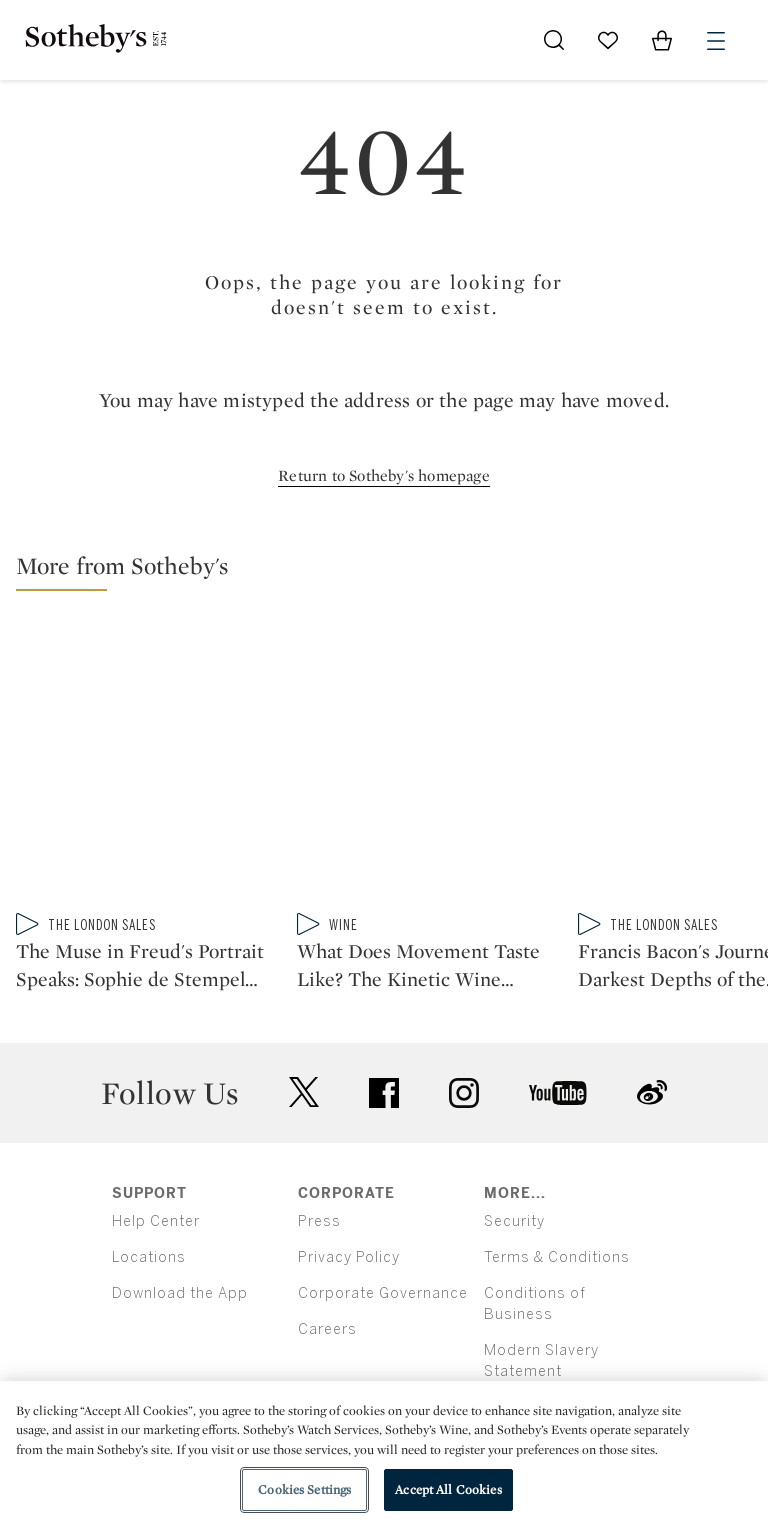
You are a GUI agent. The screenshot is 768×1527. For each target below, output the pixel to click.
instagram (464, 1093)
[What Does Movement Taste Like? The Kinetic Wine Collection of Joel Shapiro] (429, 764)
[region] (384, 1454)
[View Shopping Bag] (662, 40)
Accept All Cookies (448, 1489)
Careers (327, 1329)
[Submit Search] (554, 40)
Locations (149, 1257)
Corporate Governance (383, 1293)
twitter (304, 1092)
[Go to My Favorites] (608, 40)
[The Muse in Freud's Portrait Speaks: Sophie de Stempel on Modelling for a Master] (148, 764)
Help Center (156, 1221)
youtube (558, 1093)
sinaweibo (652, 1092)
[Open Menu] (716, 41)
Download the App (180, 1293)
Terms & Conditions (557, 1257)
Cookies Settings (304, 1489)
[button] (392, 570)
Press (319, 1221)
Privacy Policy (349, 1257)
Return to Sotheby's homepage (384, 475)
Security (514, 1221)
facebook (384, 1093)
